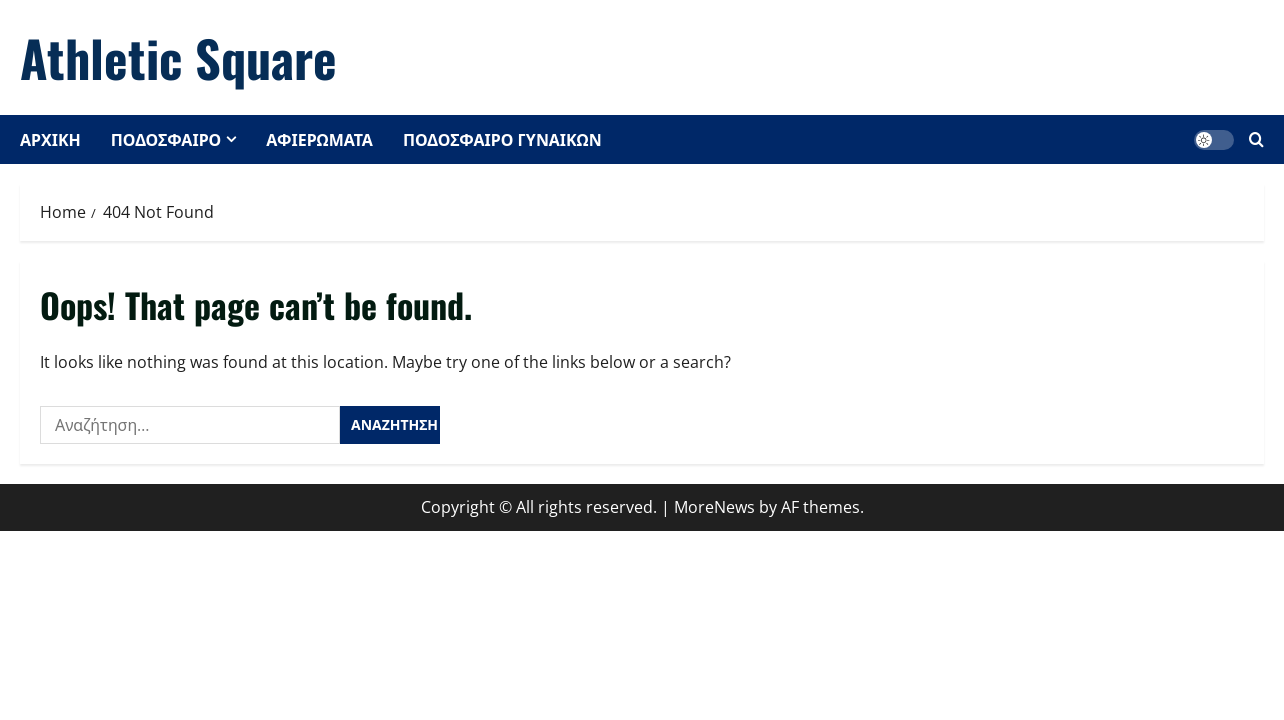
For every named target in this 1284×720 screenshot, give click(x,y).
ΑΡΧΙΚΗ (50, 139)
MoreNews (714, 507)
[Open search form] (1256, 139)
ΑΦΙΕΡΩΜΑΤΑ (319, 139)
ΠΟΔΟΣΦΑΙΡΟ (166, 139)
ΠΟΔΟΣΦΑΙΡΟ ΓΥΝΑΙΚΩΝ (502, 139)
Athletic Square (178, 57)
